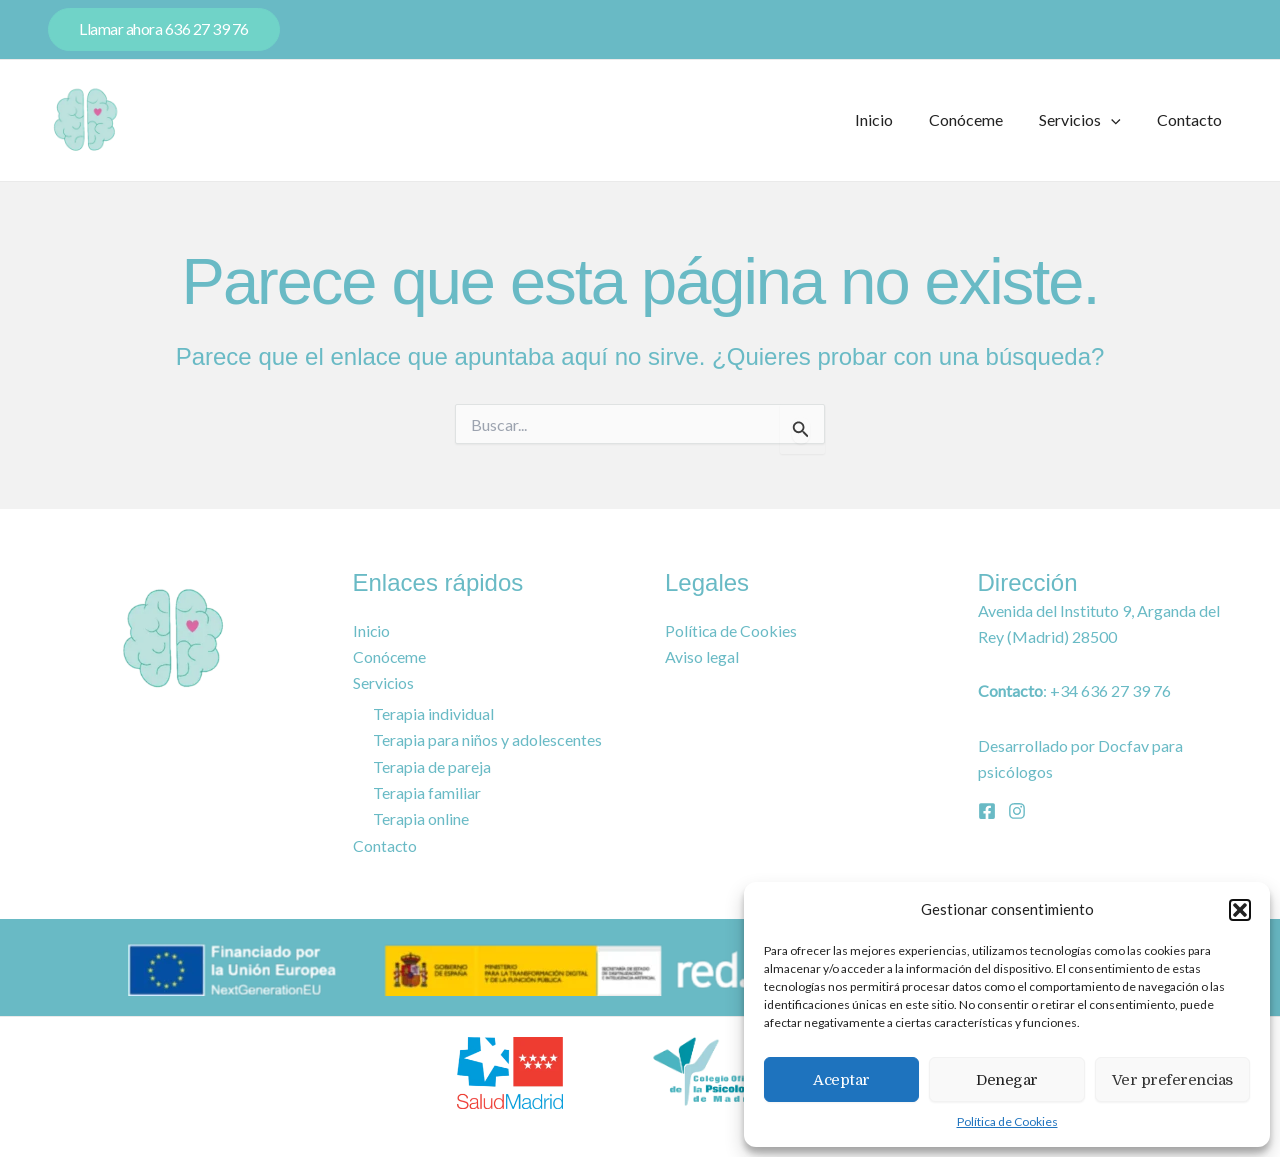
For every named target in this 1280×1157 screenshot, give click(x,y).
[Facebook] (987, 810)
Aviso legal (702, 656)
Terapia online (421, 818)
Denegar (1007, 1080)
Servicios (1086, 120)
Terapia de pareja (432, 765)
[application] (1117, 120)
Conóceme (976, 119)
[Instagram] (1017, 810)
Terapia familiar (427, 792)
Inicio (888, 119)
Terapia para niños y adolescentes (487, 739)
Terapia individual (433, 713)
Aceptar (841, 1080)
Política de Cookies (1007, 1121)
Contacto (1191, 119)
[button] (1240, 910)
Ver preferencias (1172, 1080)
